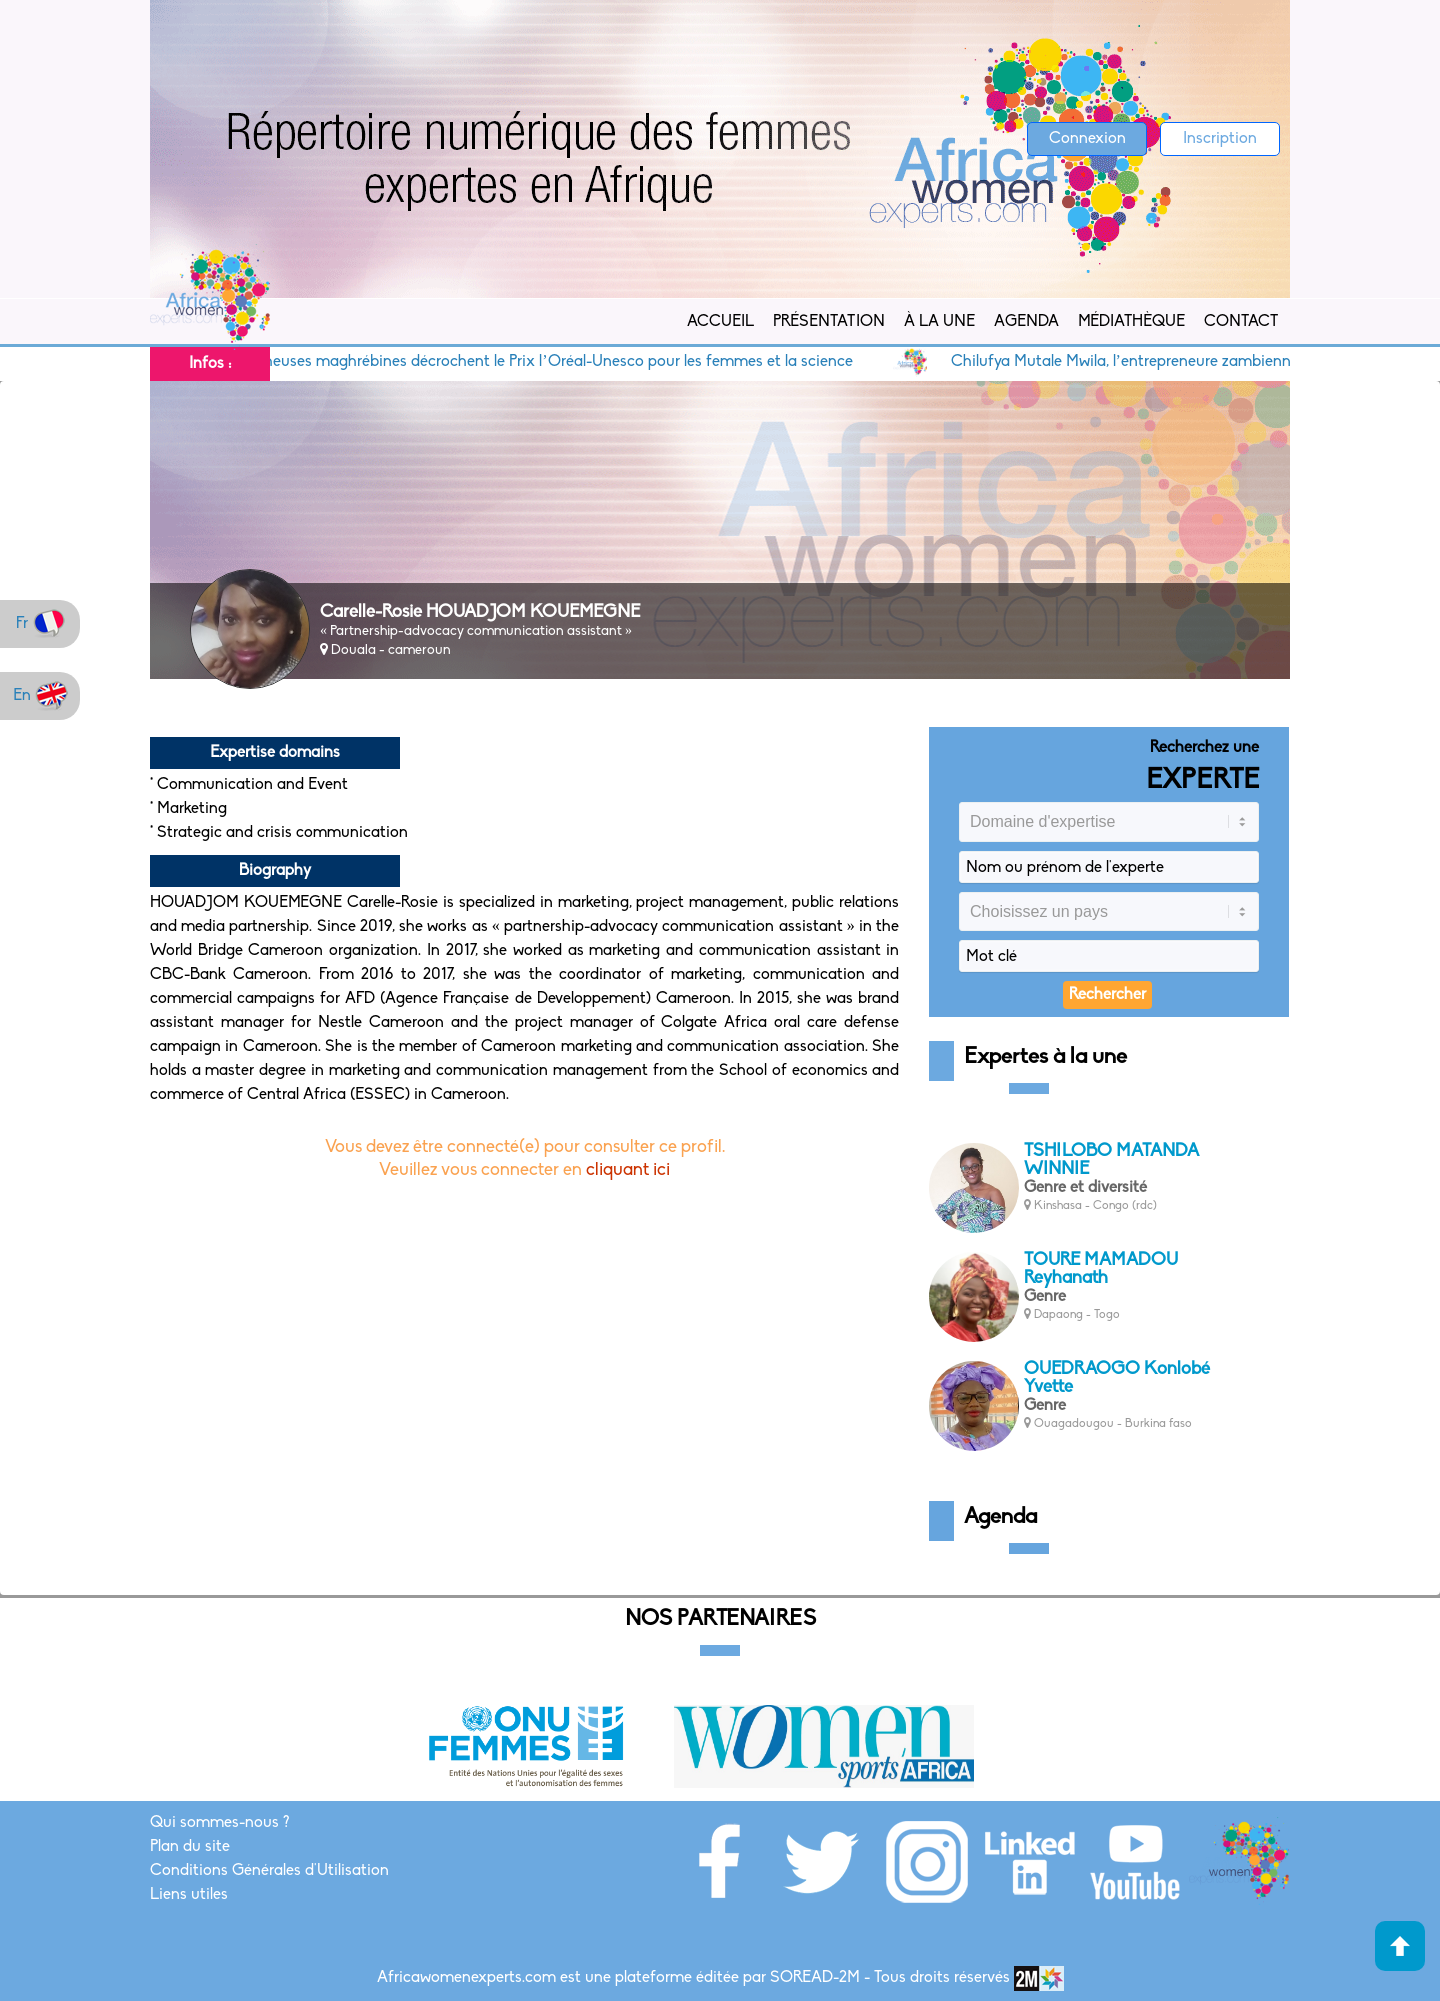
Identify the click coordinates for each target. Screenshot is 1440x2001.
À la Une (939, 322)
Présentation (829, 322)
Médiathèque (1131, 322)
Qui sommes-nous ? (219, 1823)
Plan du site (190, 1847)
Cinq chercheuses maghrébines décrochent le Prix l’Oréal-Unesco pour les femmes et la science (537, 362)
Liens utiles (189, 1895)
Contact (1241, 322)
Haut (1400, 1946)
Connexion (1087, 139)
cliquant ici (628, 1170)
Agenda (1026, 322)
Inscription (1220, 139)
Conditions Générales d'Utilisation (269, 1871)
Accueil (720, 322)
